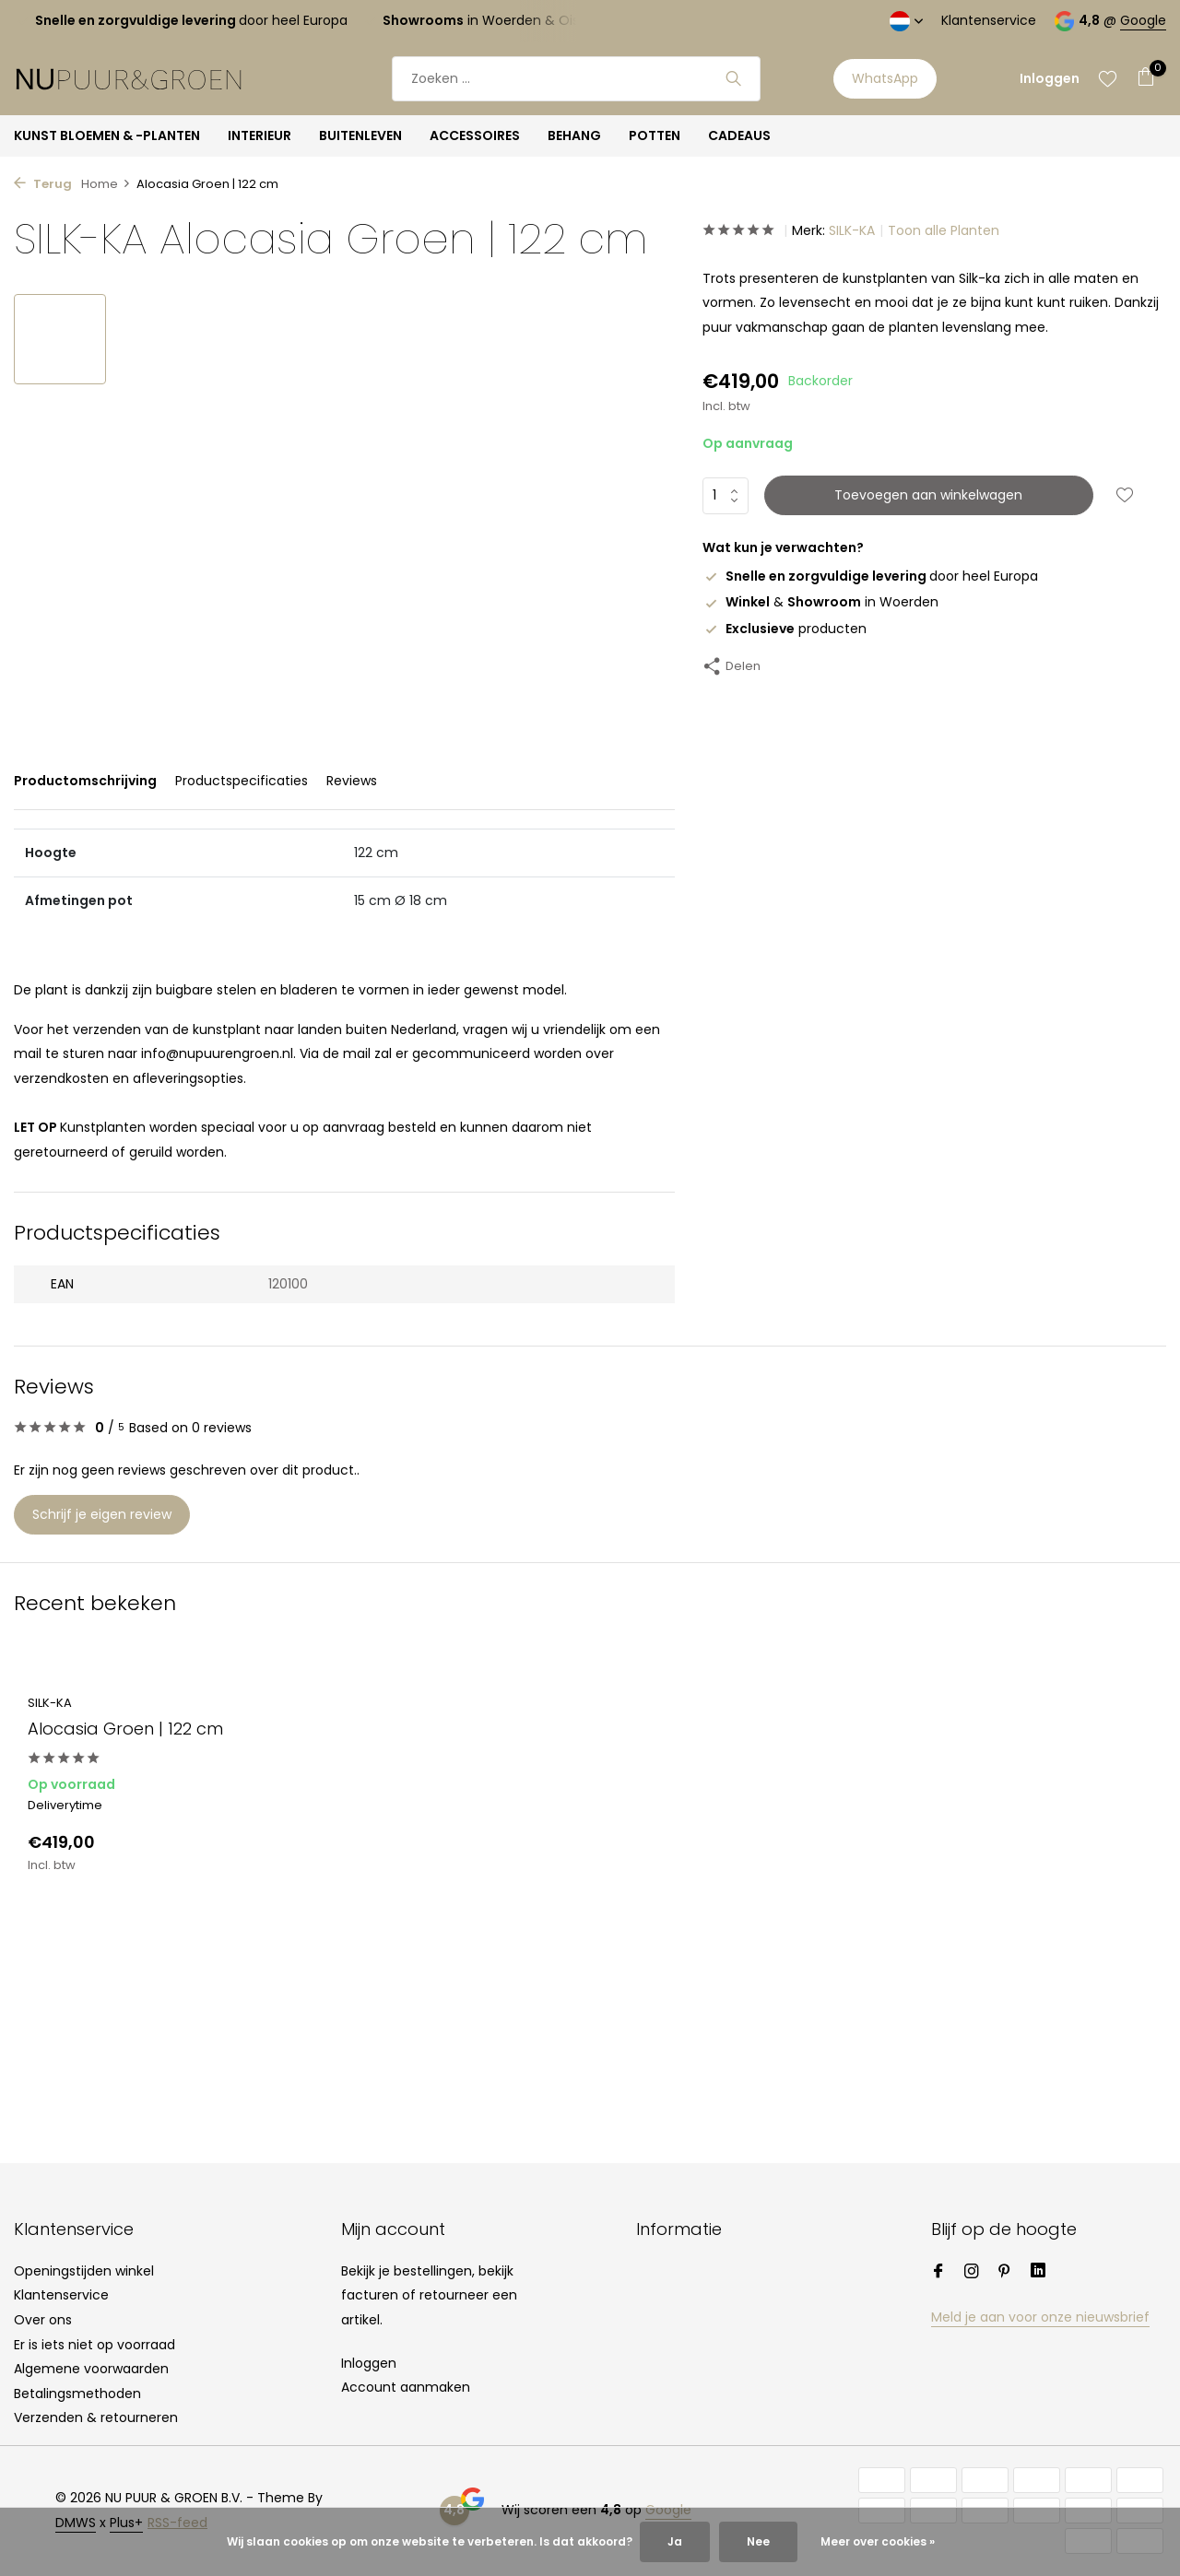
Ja (674, 2541)
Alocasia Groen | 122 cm (125, 1728)
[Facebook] (938, 2273)
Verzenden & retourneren (96, 2417)
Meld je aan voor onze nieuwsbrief (1040, 2317)
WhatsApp (885, 78)
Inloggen (368, 2363)
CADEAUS (739, 135)
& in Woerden (820, 602)
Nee (758, 2541)
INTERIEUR (259, 135)
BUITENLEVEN (360, 135)
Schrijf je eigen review (101, 1514)
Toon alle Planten (943, 230)
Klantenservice (988, 20)
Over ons (43, 2320)
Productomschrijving (85, 780)
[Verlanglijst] (1107, 78)
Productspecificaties (241, 780)
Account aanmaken (405, 2387)
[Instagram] (971, 2273)
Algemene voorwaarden (91, 2368)
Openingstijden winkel (84, 2271)
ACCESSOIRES (475, 135)
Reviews (351, 780)
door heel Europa (870, 576)
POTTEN (654, 135)
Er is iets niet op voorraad (94, 2344)
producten (784, 628)
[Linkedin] (1038, 2273)
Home (106, 184)
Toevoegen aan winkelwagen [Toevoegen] (928, 495)
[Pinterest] (1004, 2273)
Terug (43, 184)
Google (1143, 20)
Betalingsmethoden (77, 2393)
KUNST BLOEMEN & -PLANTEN (107, 135)
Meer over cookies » (877, 2541)
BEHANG (574, 135)
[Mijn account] (1050, 78)
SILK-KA (852, 230)
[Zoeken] (576, 78)
